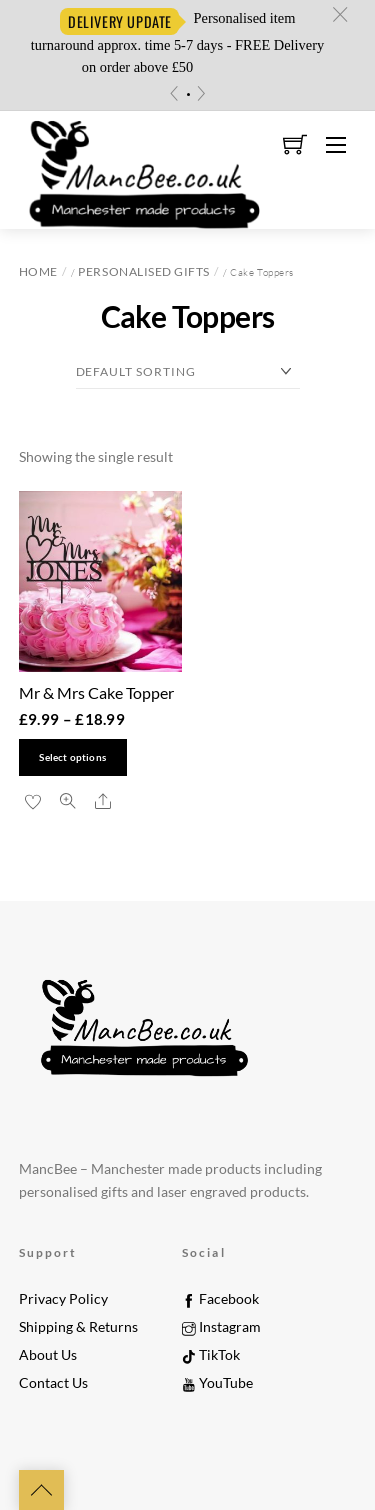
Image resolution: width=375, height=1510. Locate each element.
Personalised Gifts (143, 271)
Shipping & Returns (78, 1327)
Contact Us (53, 1383)
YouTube (217, 1383)
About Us (48, 1355)
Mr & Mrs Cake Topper (96, 692)
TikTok (211, 1355)
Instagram (221, 1327)
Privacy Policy (63, 1299)
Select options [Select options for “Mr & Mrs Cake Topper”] (72, 757)
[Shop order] (188, 372)
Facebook (220, 1299)
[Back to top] (41, 1490)
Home (38, 271)
